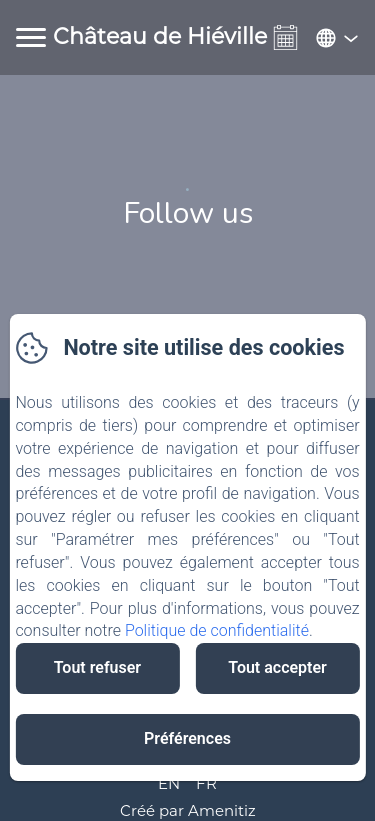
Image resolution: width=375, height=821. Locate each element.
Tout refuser (97, 667)
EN (169, 783)
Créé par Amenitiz (188, 810)
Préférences (187, 738)
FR (206, 783)
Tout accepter (277, 667)
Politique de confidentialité (217, 630)
